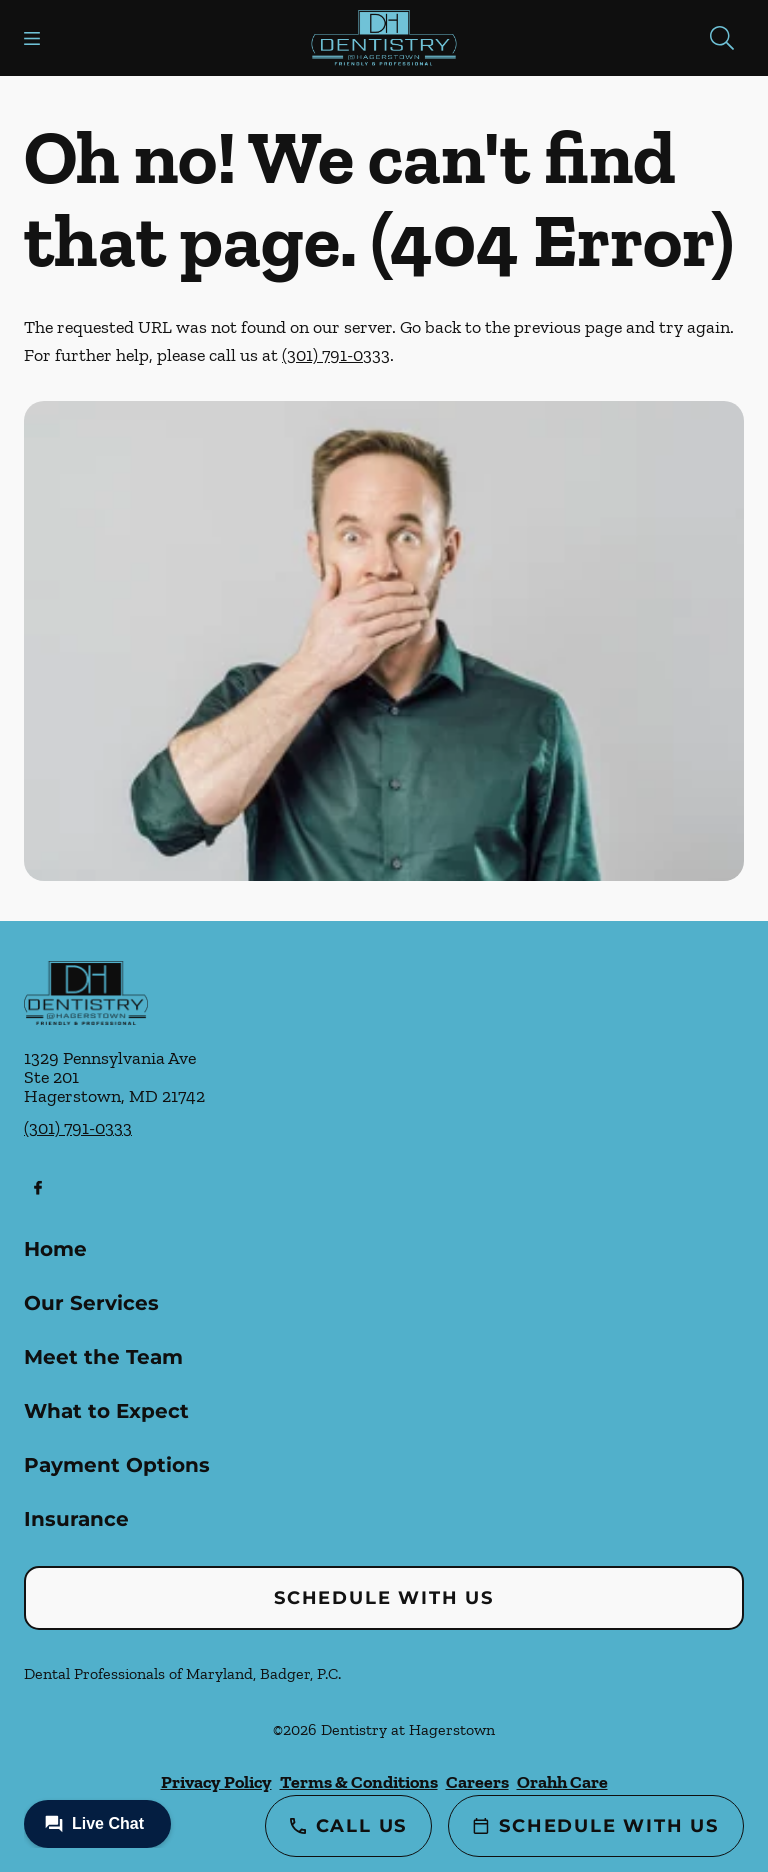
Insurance (76, 1519)
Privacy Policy (216, 1782)
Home (55, 1249)
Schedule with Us (384, 1598)
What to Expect (106, 1411)
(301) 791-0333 (336, 355)
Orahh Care (562, 1782)
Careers (477, 1782)
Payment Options (117, 1465)
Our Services (91, 1303)
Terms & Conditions (359, 1782)
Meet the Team (103, 1357)
